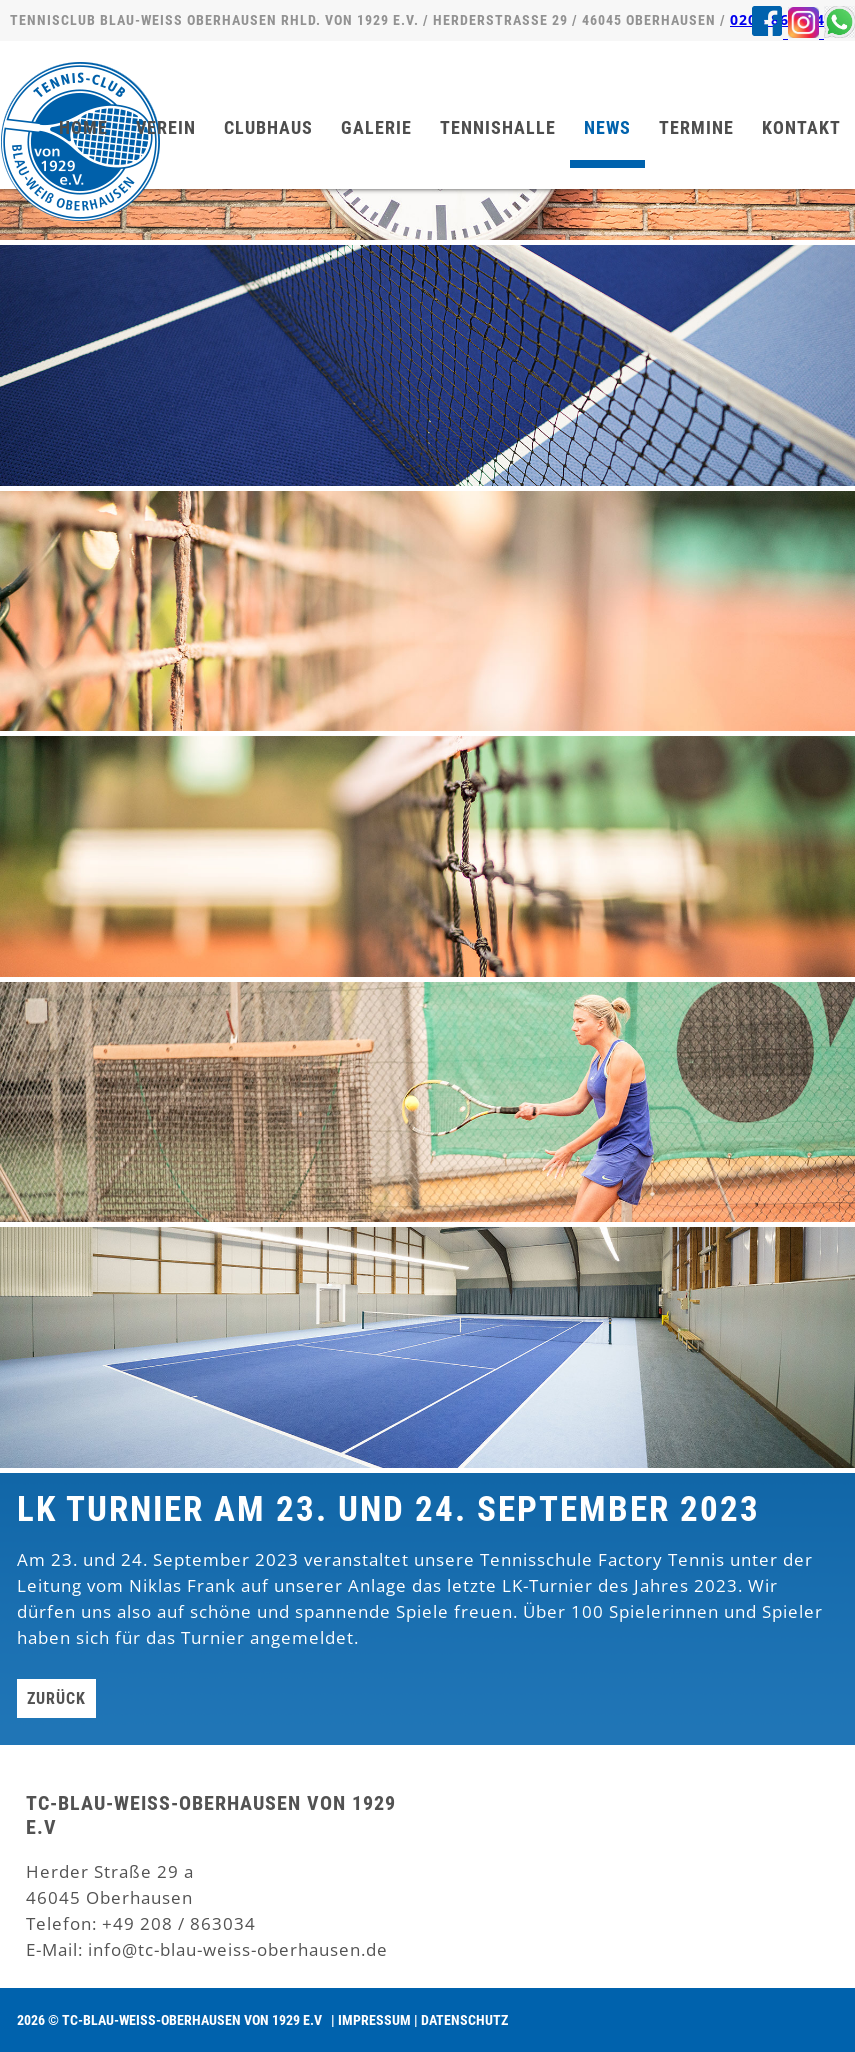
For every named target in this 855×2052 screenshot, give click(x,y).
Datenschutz (464, 2020)
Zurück (56, 1698)
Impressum (374, 2020)
